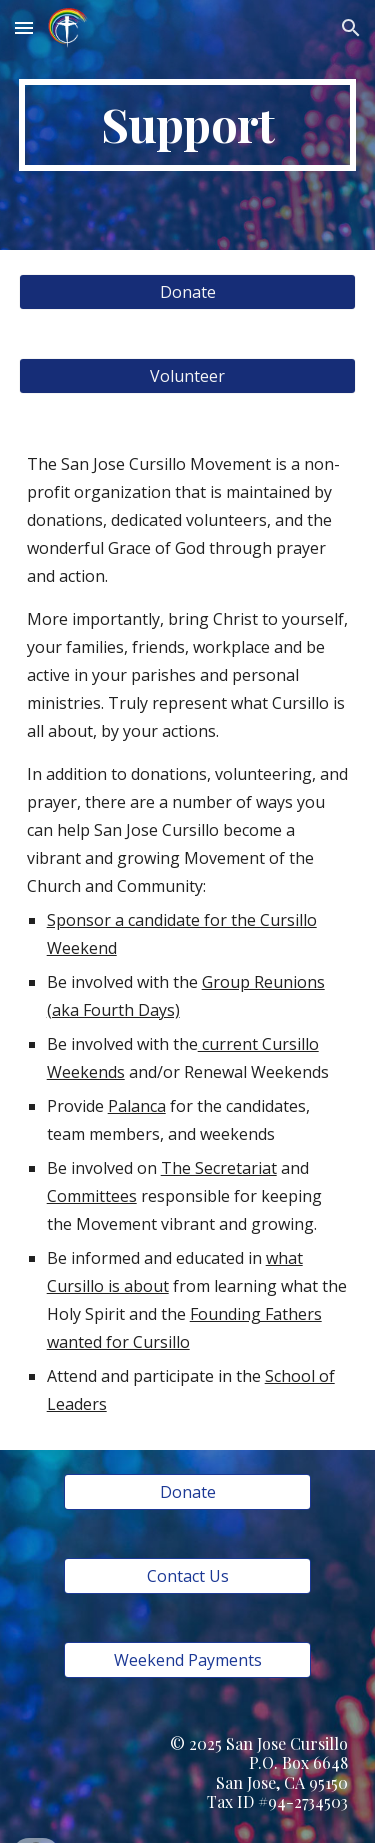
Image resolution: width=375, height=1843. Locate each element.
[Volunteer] (188, 376)
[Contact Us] (187, 1576)
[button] (24, 27)
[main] (188, 125)
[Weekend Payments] (187, 1660)
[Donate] (188, 292)
